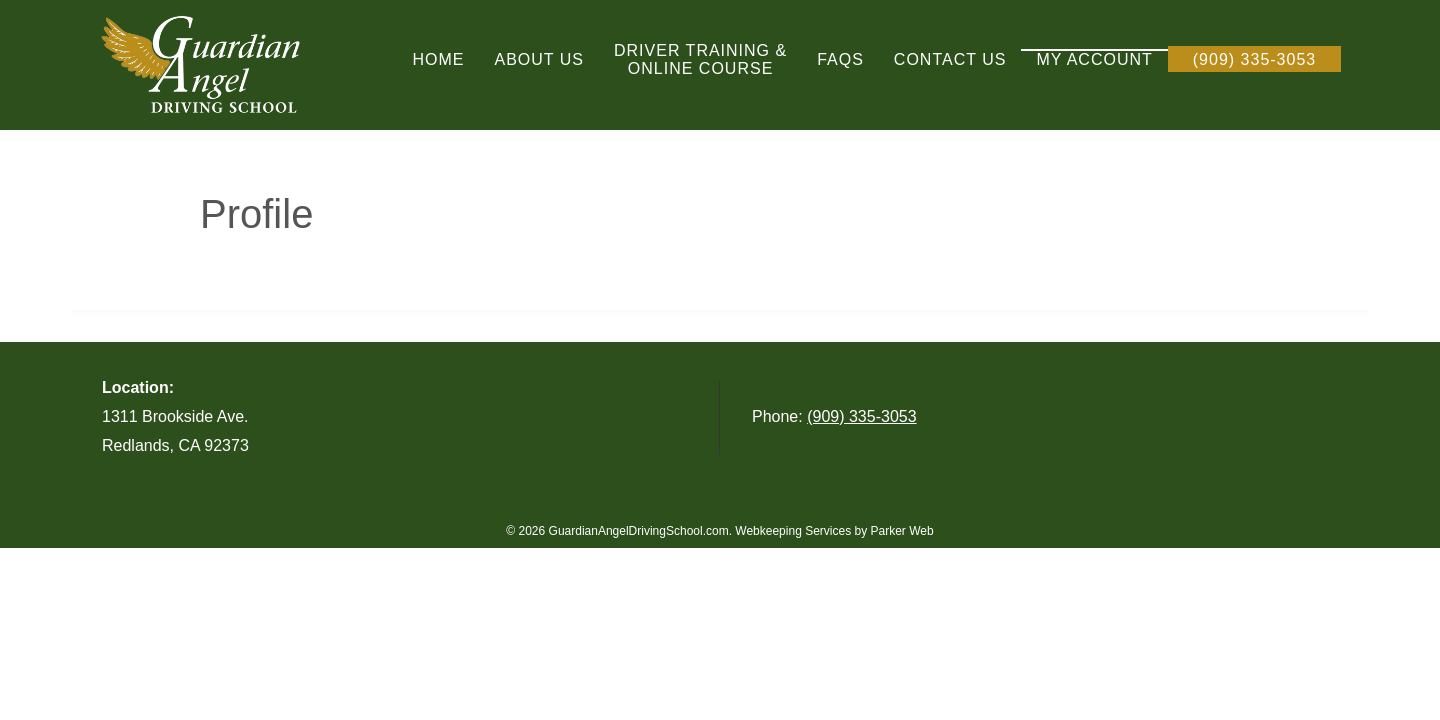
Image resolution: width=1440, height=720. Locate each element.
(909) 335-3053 (861, 416)
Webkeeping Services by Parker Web (834, 531)
